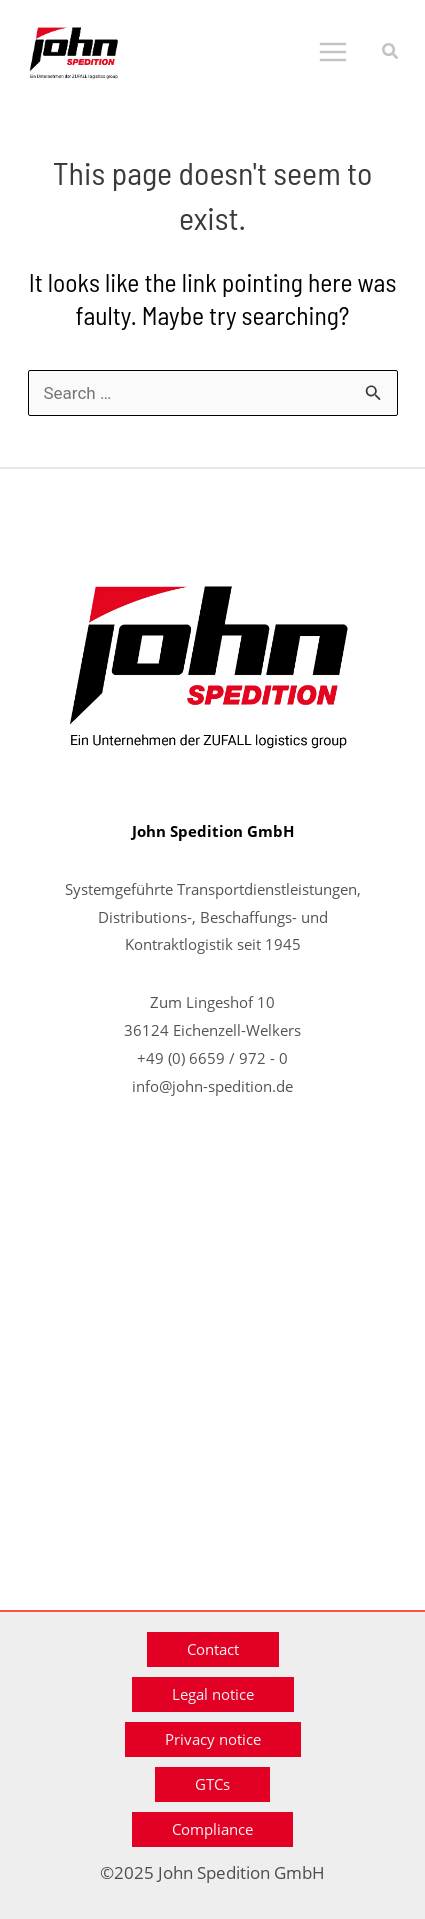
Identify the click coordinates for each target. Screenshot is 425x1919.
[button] (391, 53)
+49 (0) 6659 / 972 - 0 (212, 1058)
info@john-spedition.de (212, 1086)
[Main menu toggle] (333, 52)
